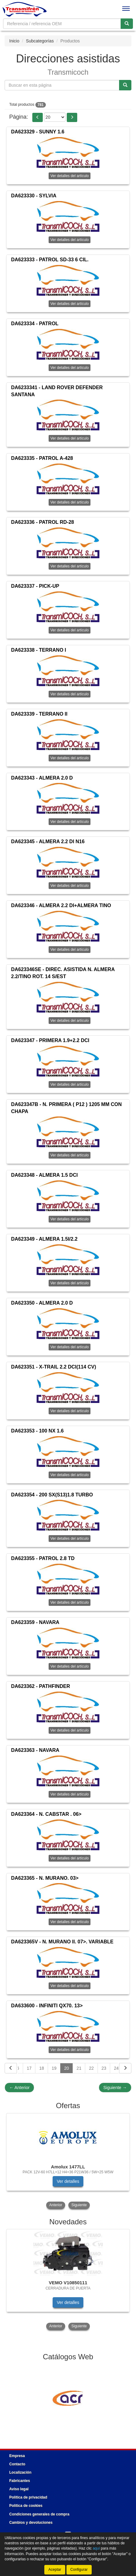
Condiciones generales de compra (39, 2514)
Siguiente (115, 2087)
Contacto (17, 2464)
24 (116, 2068)
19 (54, 2068)
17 (29, 2068)
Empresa (17, 2456)
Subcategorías (40, 40)
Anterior (19, 2087)
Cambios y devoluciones (31, 2522)
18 (41, 2068)
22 (91, 2068)
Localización (20, 2472)
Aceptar (54, 2569)
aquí (96, 2548)
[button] (37, 117)
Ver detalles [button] (68, 2181)
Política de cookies (25, 2505)
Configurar (79, 2569)
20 (66, 2068)
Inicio (14, 40)
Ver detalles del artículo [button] (69, 176)
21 (79, 2068)
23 (104, 2068)
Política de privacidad (28, 2497)
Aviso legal (19, 2489)
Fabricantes (19, 2481)
